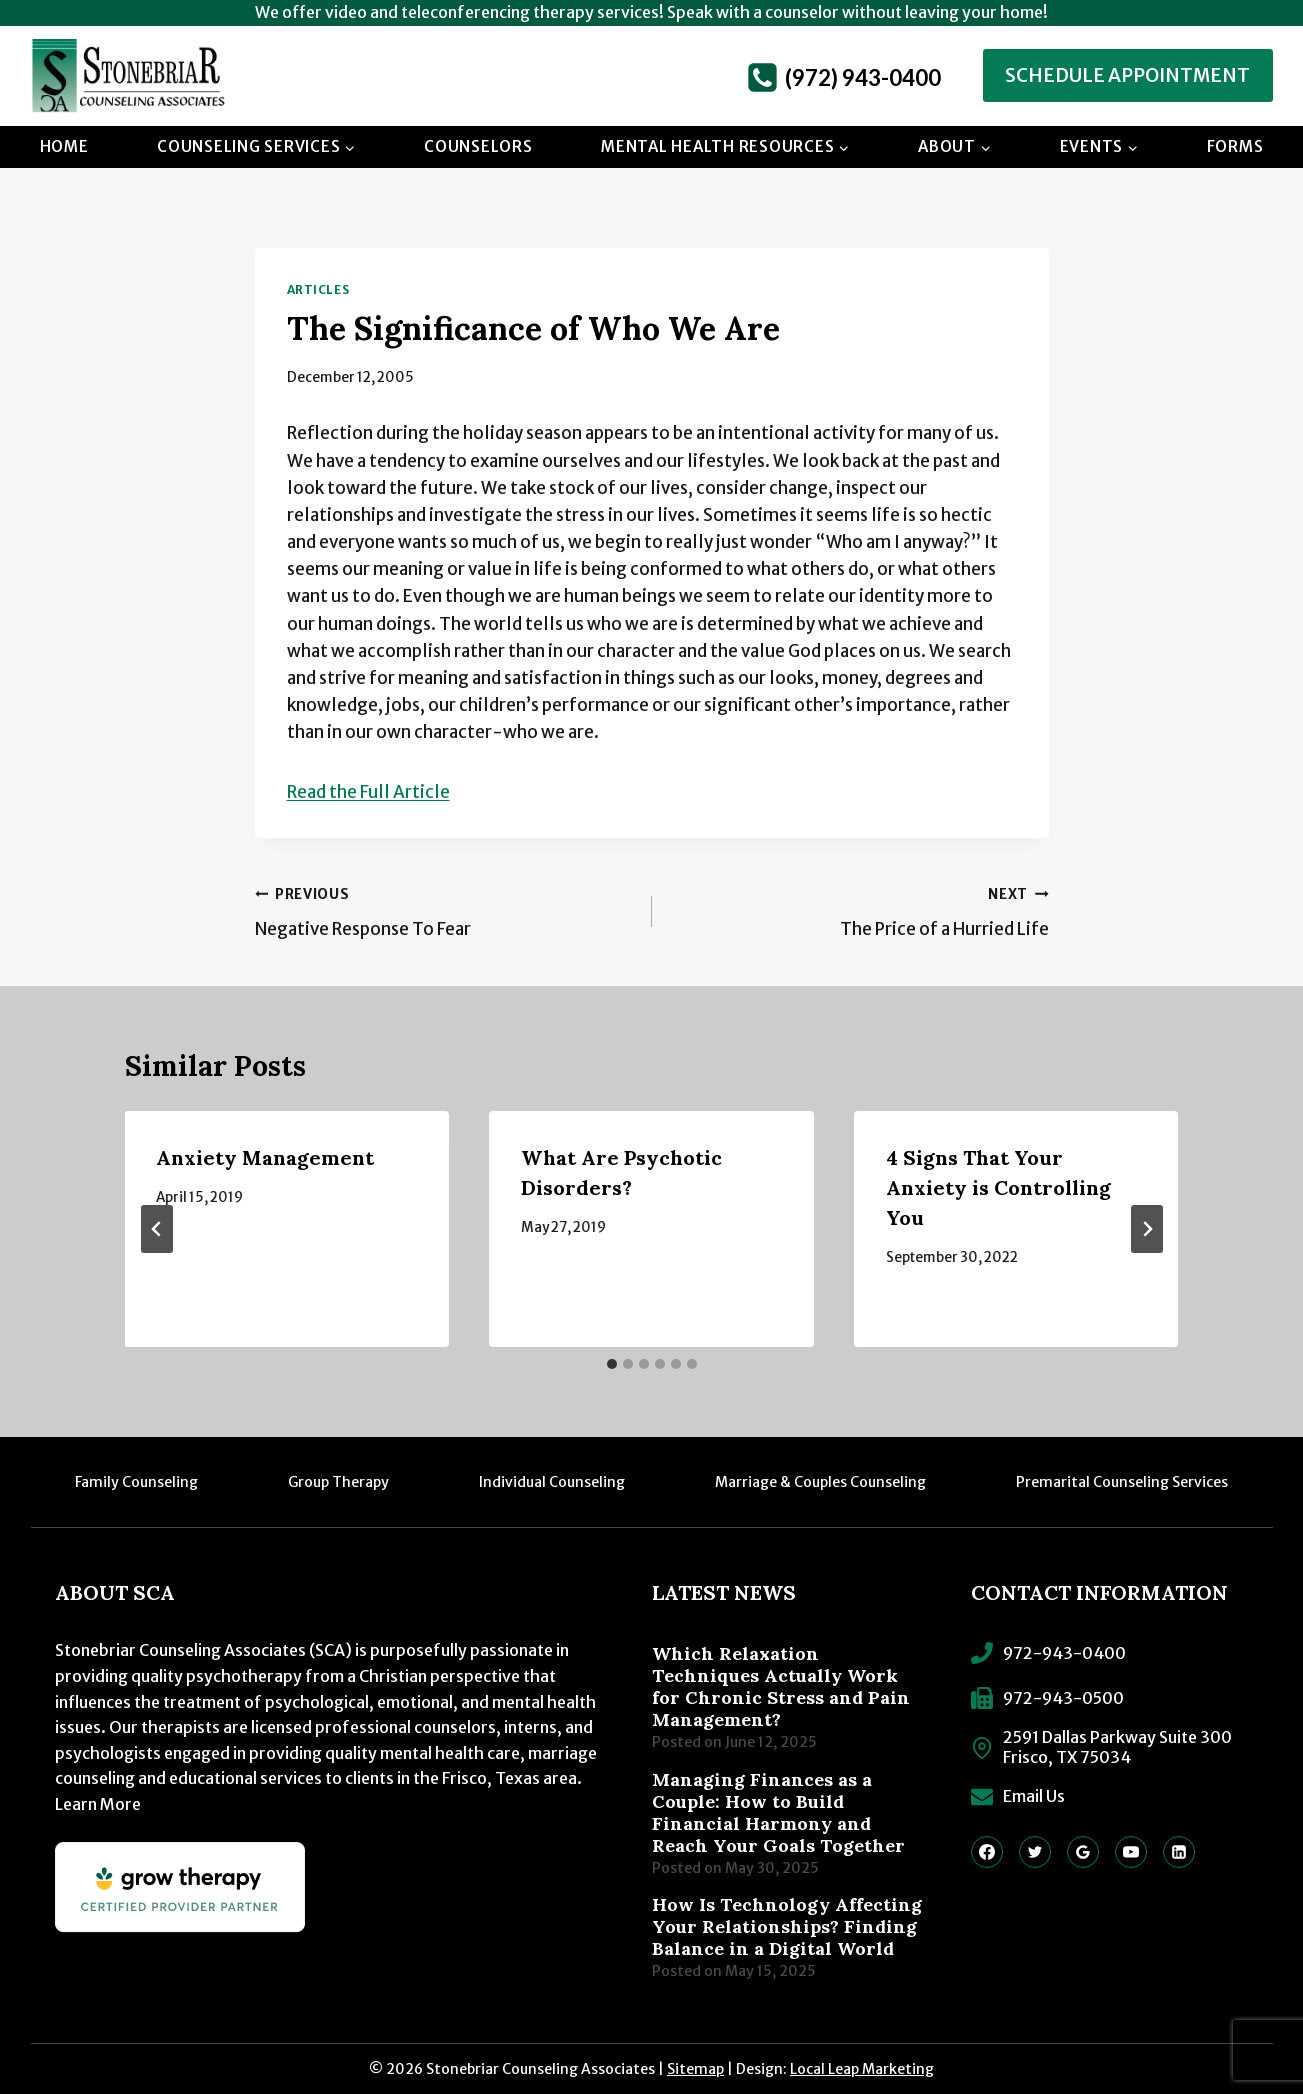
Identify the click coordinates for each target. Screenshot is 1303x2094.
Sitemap (695, 2069)
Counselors (478, 146)
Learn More (98, 1804)
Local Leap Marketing (862, 2069)
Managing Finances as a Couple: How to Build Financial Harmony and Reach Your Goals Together (778, 1813)
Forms (1235, 146)
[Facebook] (987, 1852)
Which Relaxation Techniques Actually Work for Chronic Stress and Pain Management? (781, 1687)
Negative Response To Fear (445, 910)
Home (64, 146)
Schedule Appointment (1127, 75)
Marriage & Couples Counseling (820, 1482)
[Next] (1147, 1229)
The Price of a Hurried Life (859, 910)
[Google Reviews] (1083, 1852)
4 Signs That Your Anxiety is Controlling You (998, 1187)
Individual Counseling (552, 1482)
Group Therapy (338, 1482)
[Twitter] (1035, 1852)
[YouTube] (1131, 1852)
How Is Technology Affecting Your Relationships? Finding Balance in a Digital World (787, 1927)
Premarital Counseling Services (1122, 1482)
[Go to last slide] (157, 1229)
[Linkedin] (1179, 1852)
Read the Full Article (368, 792)
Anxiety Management (266, 1157)
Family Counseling (136, 1482)
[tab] (612, 1364)
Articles (318, 289)
